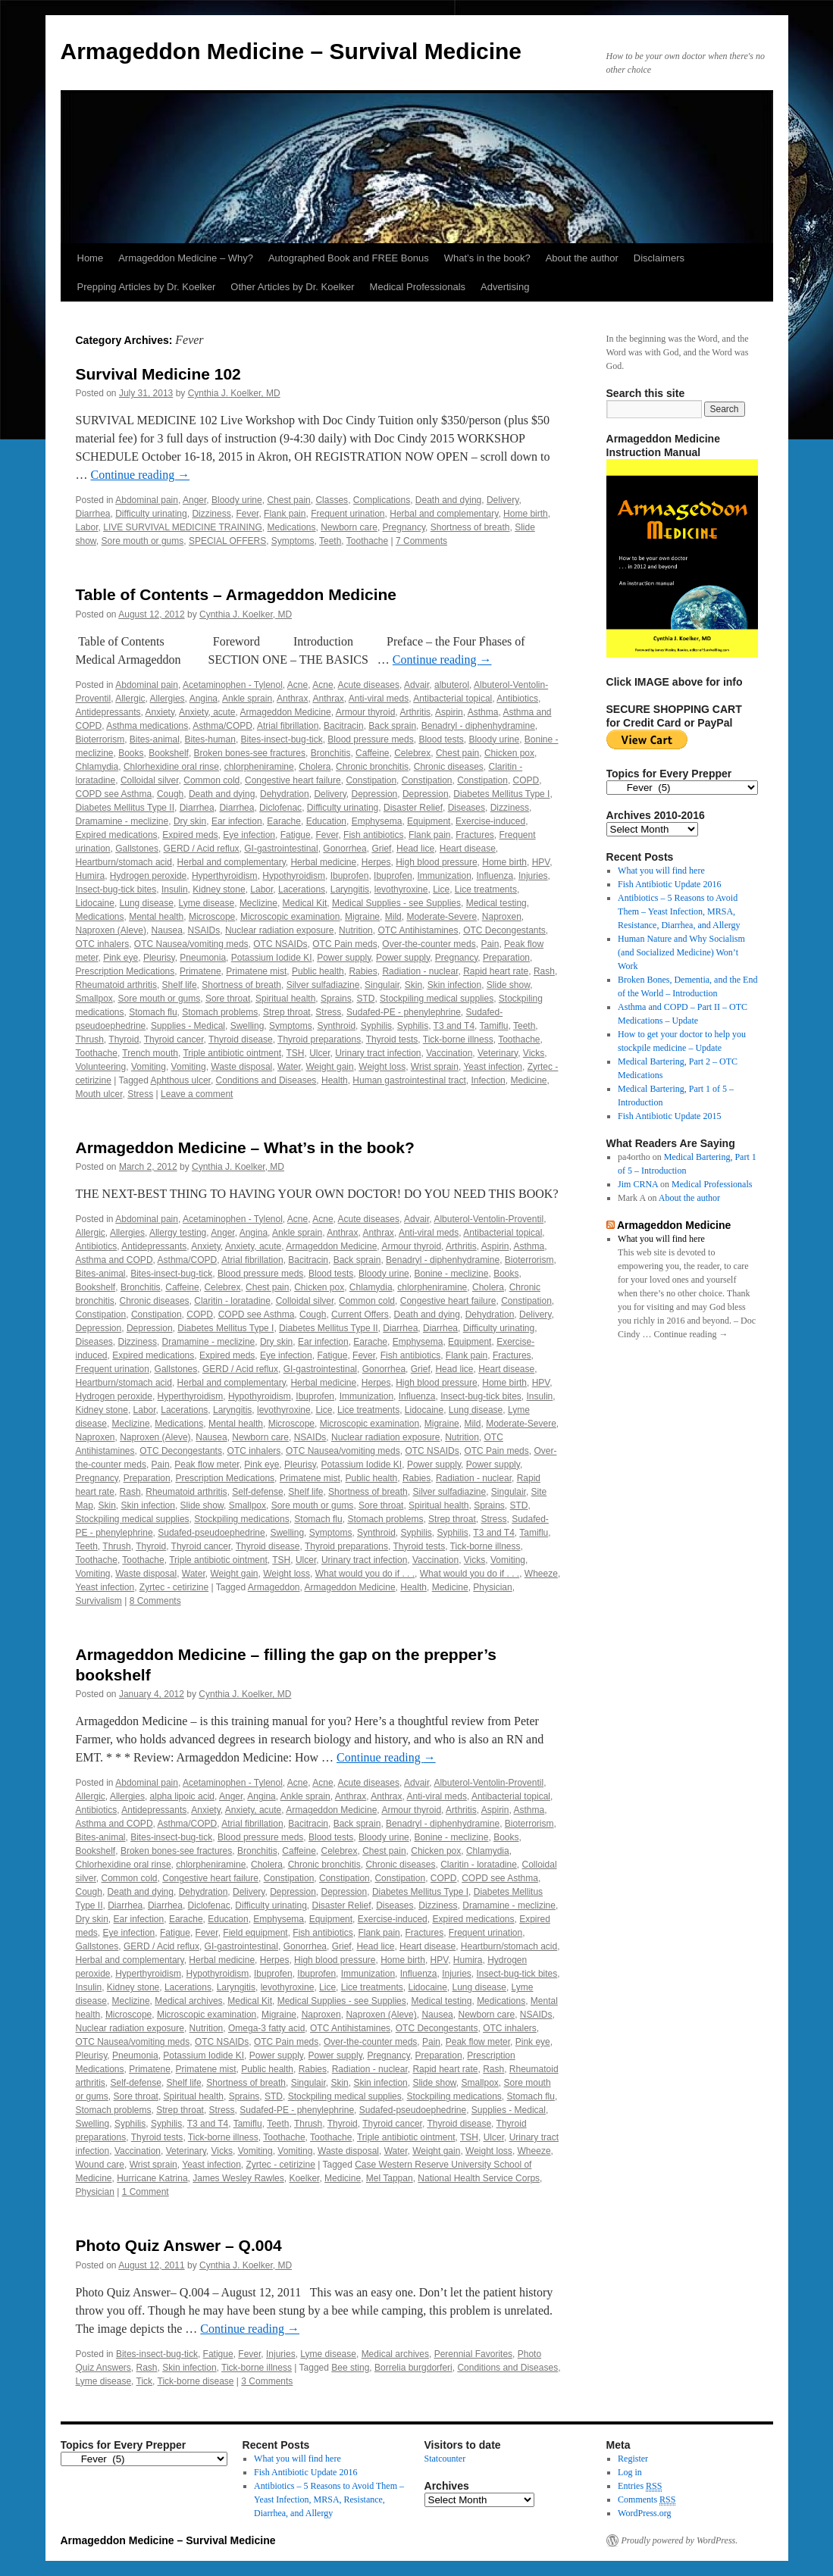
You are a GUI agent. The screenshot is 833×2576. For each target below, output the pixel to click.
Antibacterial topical (452, 698)
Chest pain (288, 500)
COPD (526, 780)
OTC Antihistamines (417, 930)
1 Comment (145, 2192)
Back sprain (392, 726)
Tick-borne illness (458, 1039)
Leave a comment (197, 1094)
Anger (194, 500)
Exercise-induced (490, 821)
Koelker (304, 2178)
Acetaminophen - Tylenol (233, 685)
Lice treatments (486, 889)
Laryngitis (349, 889)
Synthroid (336, 1026)
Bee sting (350, 2367)
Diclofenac (280, 807)
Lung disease (147, 903)
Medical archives (188, 2001)
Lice (441, 889)
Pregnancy (404, 527)
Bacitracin (344, 726)
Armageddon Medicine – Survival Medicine (291, 51)
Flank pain (284, 513)
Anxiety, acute (207, 712)
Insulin (174, 889)
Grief (381, 848)
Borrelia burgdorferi (413, 2367)
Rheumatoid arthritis (116, 985)
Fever (247, 513)
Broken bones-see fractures (249, 753)
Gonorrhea (344, 848)
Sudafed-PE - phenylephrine (403, 1012)
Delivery (502, 500)
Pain (490, 944)
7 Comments (421, 541)
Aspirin (449, 712)
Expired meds (190, 835)
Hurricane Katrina (152, 2178)
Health (334, 1080)
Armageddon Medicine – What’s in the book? (245, 1147)
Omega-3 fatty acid (266, 2028)
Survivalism (99, 1601)
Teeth (330, 541)
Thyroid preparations (319, 1039)
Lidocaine (95, 903)
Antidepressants (108, 712)
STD (365, 998)
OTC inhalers (103, 944)
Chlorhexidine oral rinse (171, 766)
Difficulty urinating (151, 513)
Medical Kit (305, 903)
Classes (331, 500)
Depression (375, 794)
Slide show (508, 985)
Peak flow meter (206, 1464)
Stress (328, 1012)
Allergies (167, 698)
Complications (381, 500)
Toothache (367, 541)
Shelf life (179, 985)
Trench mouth (150, 1053)
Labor (87, 527)
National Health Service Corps (479, 2178)
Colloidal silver (150, 780)
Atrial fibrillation (287, 726)
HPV (541, 862)
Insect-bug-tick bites (116, 889)
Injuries (533, 876)
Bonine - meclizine (451, 1273)
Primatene (200, 971)
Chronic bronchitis (372, 766)
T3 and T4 (454, 1026)
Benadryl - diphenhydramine (478, 726)
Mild (393, 916)
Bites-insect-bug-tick (282, 739)
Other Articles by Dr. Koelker (292, 286)
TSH (295, 1053)
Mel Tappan (389, 2178)
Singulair (382, 985)
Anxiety (160, 712)
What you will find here (661, 870)
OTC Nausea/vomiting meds (191, 944)
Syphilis (376, 1026)
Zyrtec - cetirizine (173, 1587)
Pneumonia (203, 957)
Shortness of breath (470, 527)
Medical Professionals (417, 286)
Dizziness (211, 513)
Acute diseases (368, 685)
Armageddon (274, 1587)
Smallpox (94, 998)
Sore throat (227, 998)
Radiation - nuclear (420, 971)
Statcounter (445, 2458)
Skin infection (454, 985)
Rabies (363, 971)
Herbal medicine (323, 862)
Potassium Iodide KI (271, 957)
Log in (630, 2472)
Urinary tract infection (378, 1053)
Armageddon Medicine (285, 712)
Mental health (156, 916)
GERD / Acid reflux (202, 848)
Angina (203, 698)
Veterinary (498, 1053)
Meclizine (258, 903)
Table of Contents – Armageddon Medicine (236, 594)
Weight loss (382, 1066)
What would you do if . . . (365, 1573)
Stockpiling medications (241, 1519)
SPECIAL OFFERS (227, 541)
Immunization (444, 876)
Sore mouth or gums (143, 541)
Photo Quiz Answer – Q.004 (179, 2245)
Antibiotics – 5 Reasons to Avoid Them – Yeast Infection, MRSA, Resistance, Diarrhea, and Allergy (679, 911)
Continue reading (140, 474)
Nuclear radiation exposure (279, 930)
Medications (291, 527)
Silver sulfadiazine (323, 985)
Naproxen (501, 916)
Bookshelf (169, 753)
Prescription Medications (125, 971)
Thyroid (123, 1039)
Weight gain (330, 1066)
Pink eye (120, 957)
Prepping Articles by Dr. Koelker (146, 286)
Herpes (376, 862)
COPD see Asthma (114, 794)
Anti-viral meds (379, 698)
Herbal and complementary (444, 513)
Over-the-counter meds (428, 944)
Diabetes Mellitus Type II (125, 807)
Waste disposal (241, 1066)
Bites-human (210, 739)
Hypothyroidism (293, 876)
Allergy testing (177, 1232)
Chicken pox (509, 753)
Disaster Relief (413, 807)
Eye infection (249, 835)
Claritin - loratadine (232, 1301)
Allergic (130, 698)
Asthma (483, 712)
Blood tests (440, 739)
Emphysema (377, 821)
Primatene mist (256, 971)
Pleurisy (159, 957)
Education (326, 821)
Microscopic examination (290, 916)
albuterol (451, 685)
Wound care (100, 2164)
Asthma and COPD (114, 1260)
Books (130, 753)
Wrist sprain (435, 1066)
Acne (297, 685)
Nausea (167, 930)
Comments (646, 2500)
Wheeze (541, 1573)
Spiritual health (285, 998)
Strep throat (287, 1012)
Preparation (506, 957)
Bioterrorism (100, 739)
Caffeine (372, 753)
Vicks (533, 1053)
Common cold (211, 780)
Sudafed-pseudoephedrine (211, 1532)
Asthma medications (147, 726)
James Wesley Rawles (238, 2178)
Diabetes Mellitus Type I (501, 794)
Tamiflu (494, 1026)
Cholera (314, 766)
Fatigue (295, 835)
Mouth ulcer (99, 1094)
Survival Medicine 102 (158, 374)
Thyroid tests (392, 1039)
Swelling (247, 1026)
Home (90, 258)
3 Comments (267, 2381)
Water (289, 1066)
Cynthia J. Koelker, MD (234, 393)
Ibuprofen (349, 876)
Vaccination (449, 1053)
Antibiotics (517, 698)
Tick (144, 2381)
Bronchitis (331, 753)
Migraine (362, 916)
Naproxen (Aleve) (111, 930)
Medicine (528, 1080)
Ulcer (319, 1053)
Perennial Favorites (473, 2354)
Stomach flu (153, 1012)
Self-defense (257, 1492)
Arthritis (415, 712)
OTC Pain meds (344, 944)
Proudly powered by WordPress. (680, 2540)
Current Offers (360, 1314)
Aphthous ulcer (181, 1080)
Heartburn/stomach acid (124, 862)
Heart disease (468, 848)
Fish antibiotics (373, 835)
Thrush (90, 1039)
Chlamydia (97, 766)
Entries (640, 2486)
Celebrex (412, 753)
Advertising (505, 286)
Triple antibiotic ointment (232, 1053)
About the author (582, 258)
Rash (544, 971)
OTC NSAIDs (280, 944)
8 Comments (155, 1601)
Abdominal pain (146, 500)
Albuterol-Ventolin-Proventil (488, 1219)
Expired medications (117, 835)
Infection (488, 1080)
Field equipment (255, 1932)
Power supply (344, 957)
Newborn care (349, 527)
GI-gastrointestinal (281, 848)
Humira (90, 876)
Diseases (466, 807)
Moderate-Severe (441, 916)
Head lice (415, 848)
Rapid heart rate (495, 971)
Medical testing (496, 903)
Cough (170, 794)
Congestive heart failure (293, 780)
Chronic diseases (449, 766)
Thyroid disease (240, 1039)
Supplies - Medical (188, 1026)
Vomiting (148, 1066)
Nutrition (356, 930)
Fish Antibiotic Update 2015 (669, 1116)
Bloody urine (236, 500)
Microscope (212, 916)
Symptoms (293, 541)
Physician (492, 1587)
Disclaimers (659, 258)
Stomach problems (220, 1012)
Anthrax (292, 698)
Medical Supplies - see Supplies (396, 903)
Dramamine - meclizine (122, 821)
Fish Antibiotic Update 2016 (669, 884)
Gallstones (136, 848)
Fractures (475, 835)
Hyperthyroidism (225, 876)
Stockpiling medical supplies (436, 998)
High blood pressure (436, 862)
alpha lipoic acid (182, 1796)
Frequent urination (347, 513)
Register (633, 2458)
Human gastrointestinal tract (408, 1080)
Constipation (371, 780)
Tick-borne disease (196, 2381)
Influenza (495, 876)
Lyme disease (207, 903)
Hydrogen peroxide (148, 876)
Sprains (336, 998)
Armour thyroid (366, 712)
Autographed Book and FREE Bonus (348, 258)
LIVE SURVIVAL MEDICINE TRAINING (182, 527)
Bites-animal (155, 739)
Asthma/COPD (222, 726)
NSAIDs (204, 930)
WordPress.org (644, 2513)
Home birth (525, 513)
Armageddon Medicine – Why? (185, 258)
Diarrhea (93, 513)
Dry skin (190, 821)
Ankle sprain (247, 698)
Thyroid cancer (174, 1039)
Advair (416, 685)
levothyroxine (401, 889)
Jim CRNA (638, 1184)
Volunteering (101, 1066)
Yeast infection (492, 1066)
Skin (413, 985)
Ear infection (236, 821)
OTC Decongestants (504, 930)
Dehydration (284, 794)
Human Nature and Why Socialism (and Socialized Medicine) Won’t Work (681, 952)
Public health (318, 971)
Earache (284, 821)
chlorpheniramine (259, 766)
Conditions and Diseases (266, 1080)
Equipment (428, 821)
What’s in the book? (487, 258)
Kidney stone (219, 889)
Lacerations (301, 889)
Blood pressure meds (370, 739)
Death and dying (448, 500)
